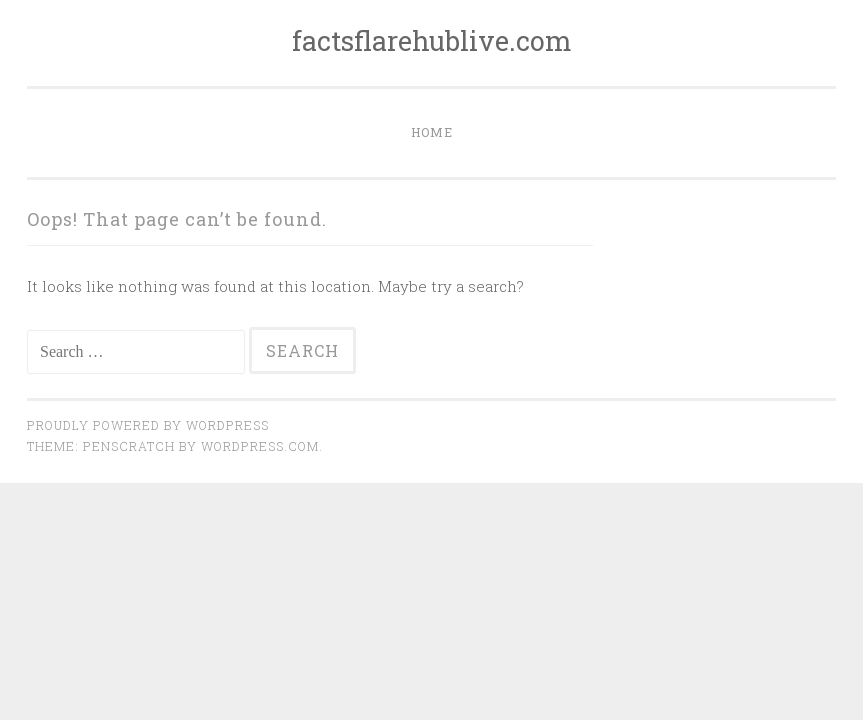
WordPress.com (260, 446)
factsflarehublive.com (432, 40)
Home (432, 132)
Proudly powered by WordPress (148, 425)
